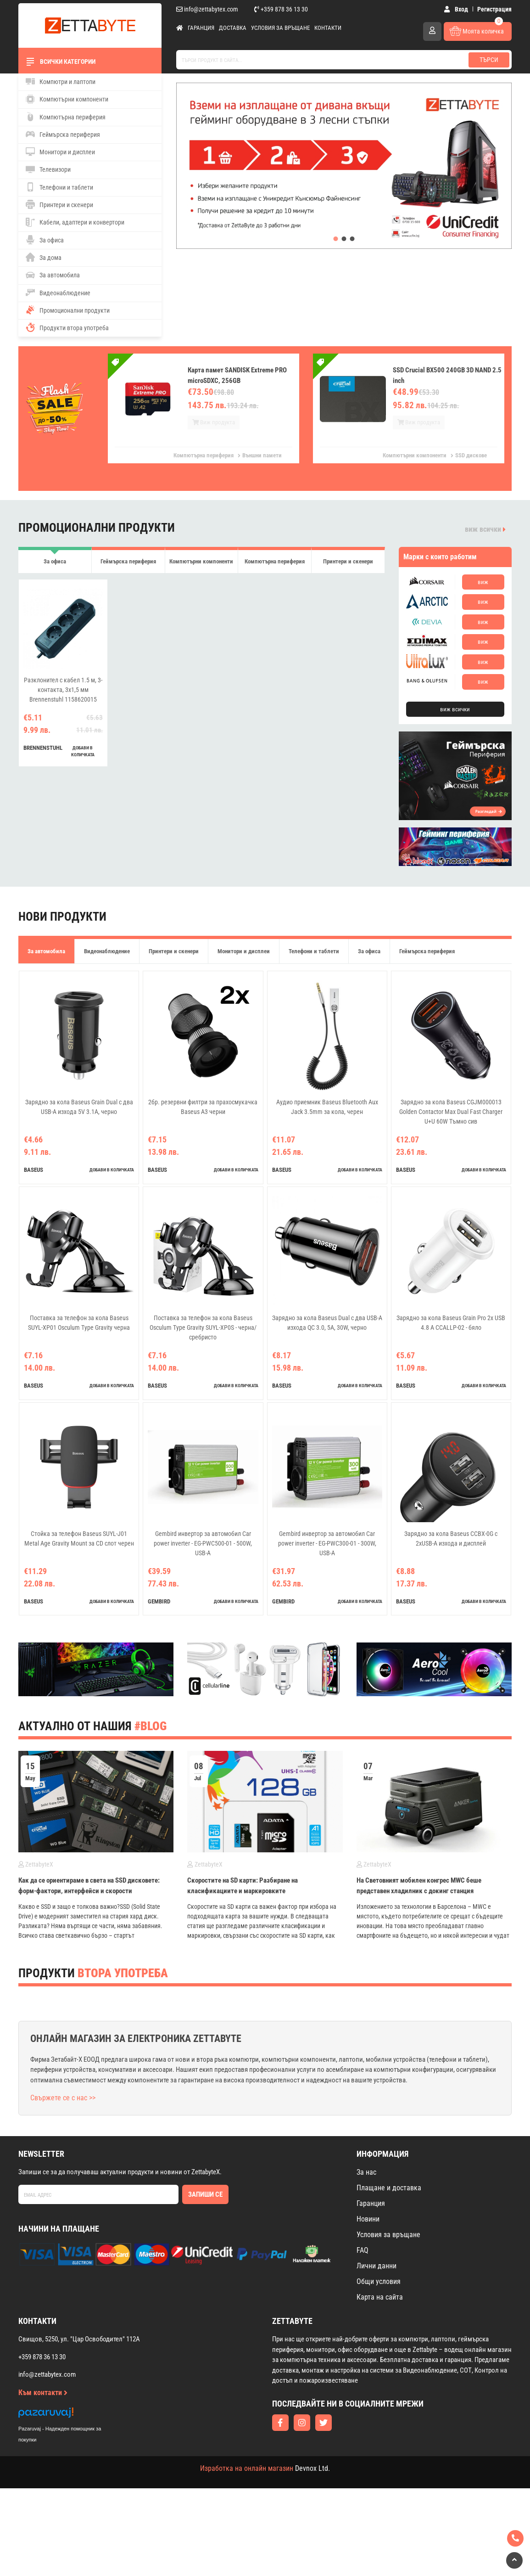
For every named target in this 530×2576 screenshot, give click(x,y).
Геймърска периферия (63, 134)
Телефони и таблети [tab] (314, 951)
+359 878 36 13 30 (281, 9)
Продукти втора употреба (67, 327)
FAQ (362, 2250)
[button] (336, 238)
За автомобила (53, 275)
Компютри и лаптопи (60, 81)
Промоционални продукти (68, 310)
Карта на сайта (380, 2297)
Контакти (327, 27)
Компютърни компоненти (67, 99)
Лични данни (376, 2265)
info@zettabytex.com (207, 9)
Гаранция (201, 27)
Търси (489, 59)
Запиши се (205, 2194)
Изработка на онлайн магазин (246, 2468)
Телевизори (48, 169)
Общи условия (379, 2281)
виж (483, 582)
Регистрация (494, 9)
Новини (368, 2219)
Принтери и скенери (59, 204)
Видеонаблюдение (58, 292)
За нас (366, 2172)
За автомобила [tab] (46, 951)
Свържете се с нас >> (62, 2097)
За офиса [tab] (55, 565)
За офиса (45, 239)
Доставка (232, 27)
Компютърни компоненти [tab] (201, 565)
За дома (43, 257)
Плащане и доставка (389, 2187)
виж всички (485, 529)
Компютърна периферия (66, 116)
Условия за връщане (280, 27)
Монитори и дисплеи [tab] (244, 951)
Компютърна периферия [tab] (275, 565)
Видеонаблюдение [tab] (107, 951)
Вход (456, 9)
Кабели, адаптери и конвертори (75, 222)
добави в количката (83, 759)
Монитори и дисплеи (60, 151)
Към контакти (42, 2392)
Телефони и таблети (59, 186)
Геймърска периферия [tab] (128, 565)
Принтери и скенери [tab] (348, 565)
